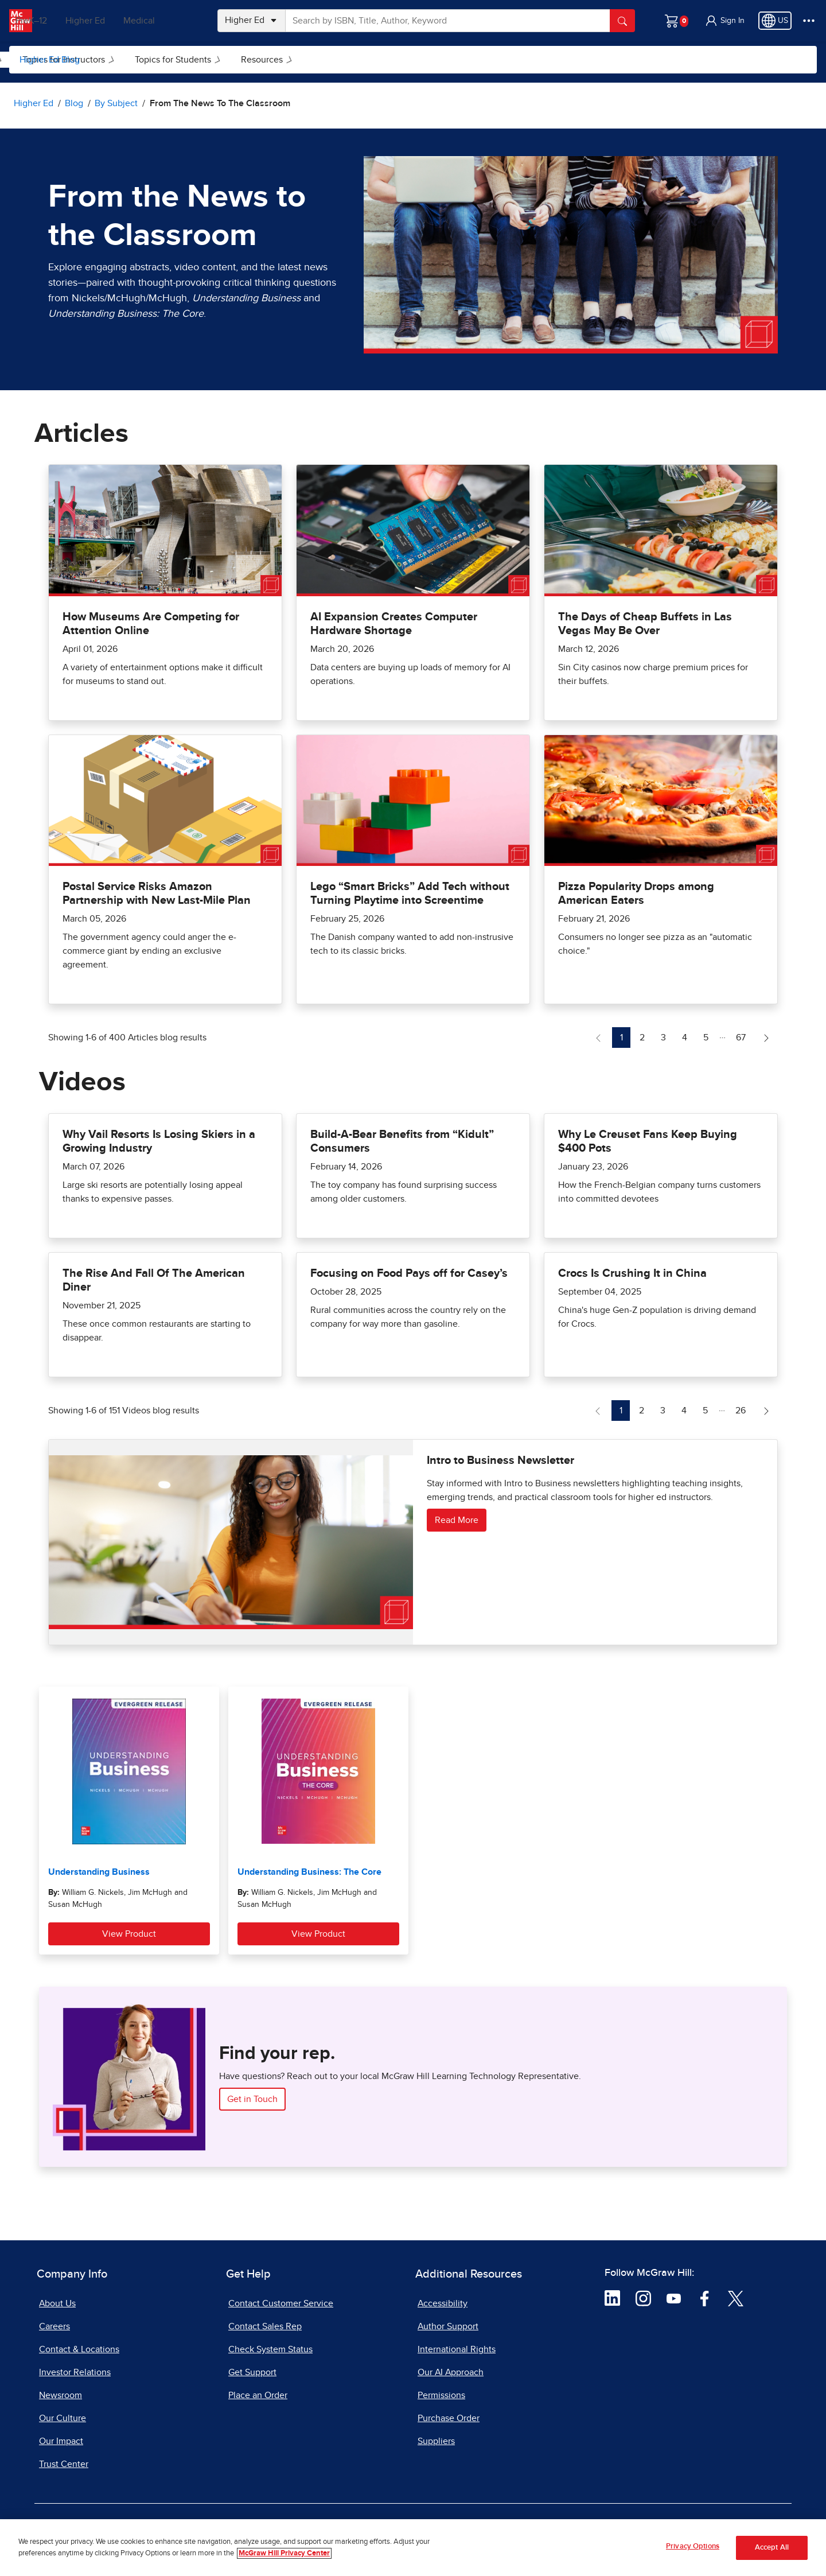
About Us (57, 2303)
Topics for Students (324, 59)
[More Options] (809, 21)
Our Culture (62, 2418)
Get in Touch (252, 2099)
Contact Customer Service (280, 2303)
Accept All (772, 2547)
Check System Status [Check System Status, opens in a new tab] (270, 2349)
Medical (169, 20)
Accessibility (442, 2303)
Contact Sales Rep (265, 2326)
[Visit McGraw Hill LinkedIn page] (612, 2297)
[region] (413, 2547)
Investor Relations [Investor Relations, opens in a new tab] (75, 2372)
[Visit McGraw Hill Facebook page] (704, 2297)
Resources (413, 59)
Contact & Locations (79, 2349)
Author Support (448, 2326)
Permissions (441, 2395)
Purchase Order (449, 2418)
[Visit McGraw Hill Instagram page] (643, 2297)
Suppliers (436, 2441)
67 (744, 1036)
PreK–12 (61, 20)
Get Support (252, 2372)
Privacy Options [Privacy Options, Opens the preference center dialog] (692, 2546)
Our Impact (61, 2441)
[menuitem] (121, 60)
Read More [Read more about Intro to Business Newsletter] (456, 1520)
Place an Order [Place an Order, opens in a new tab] (257, 2395)
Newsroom (60, 2395)
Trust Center (63, 2464)
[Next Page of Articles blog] (766, 1037)
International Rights (457, 2349)
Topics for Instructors (214, 59)
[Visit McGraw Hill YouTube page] (673, 2297)
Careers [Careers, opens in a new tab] (54, 2326)
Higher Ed (115, 20)
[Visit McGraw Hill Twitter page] (735, 2297)
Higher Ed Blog (50, 59)
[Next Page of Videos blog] (766, 1410)
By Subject (121, 59)
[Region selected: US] (775, 20)
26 (744, 1409)
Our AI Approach (451, 2372)
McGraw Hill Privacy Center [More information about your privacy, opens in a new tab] (284, 2553)
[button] (724, 21)
